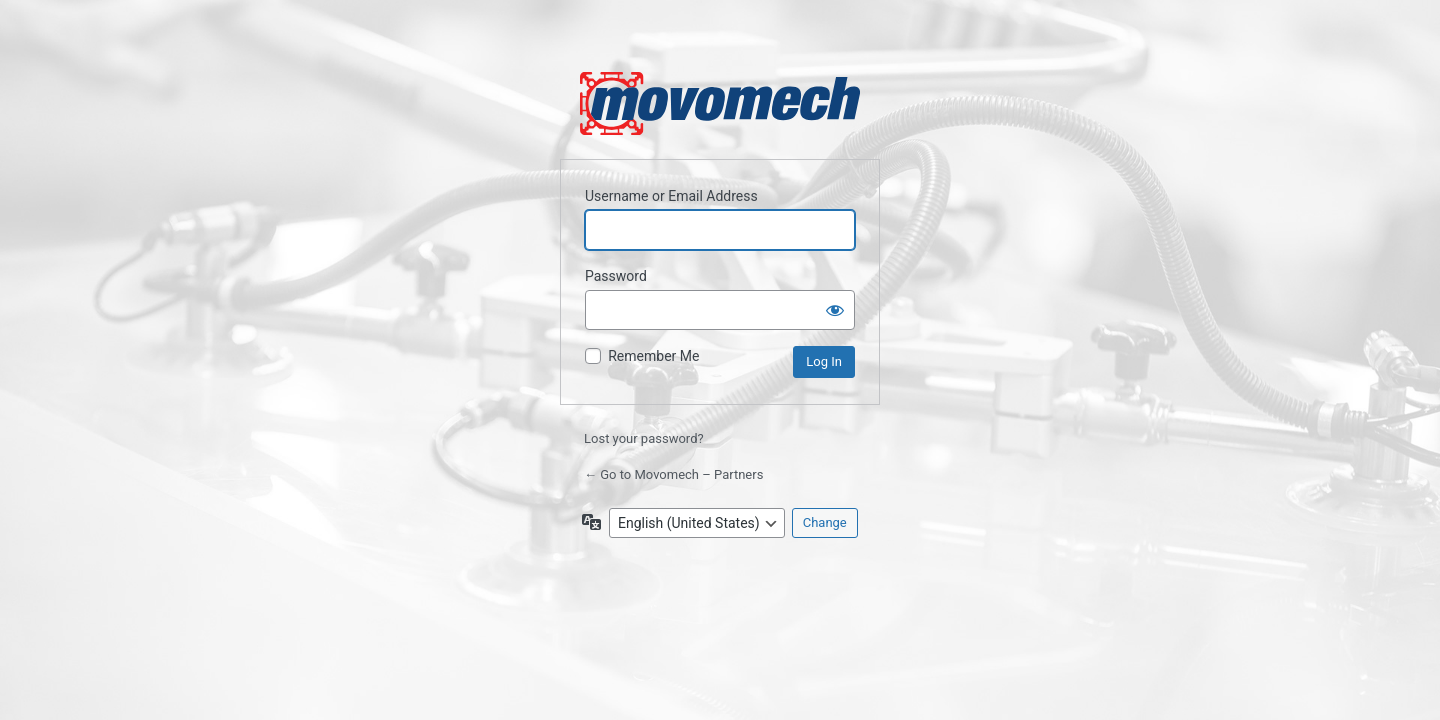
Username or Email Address (671, 196)
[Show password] (835, 310)
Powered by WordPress (720, 103)
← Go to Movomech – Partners (673, 474)
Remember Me (653, 356)
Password (616, 276)
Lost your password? (644, 438)
